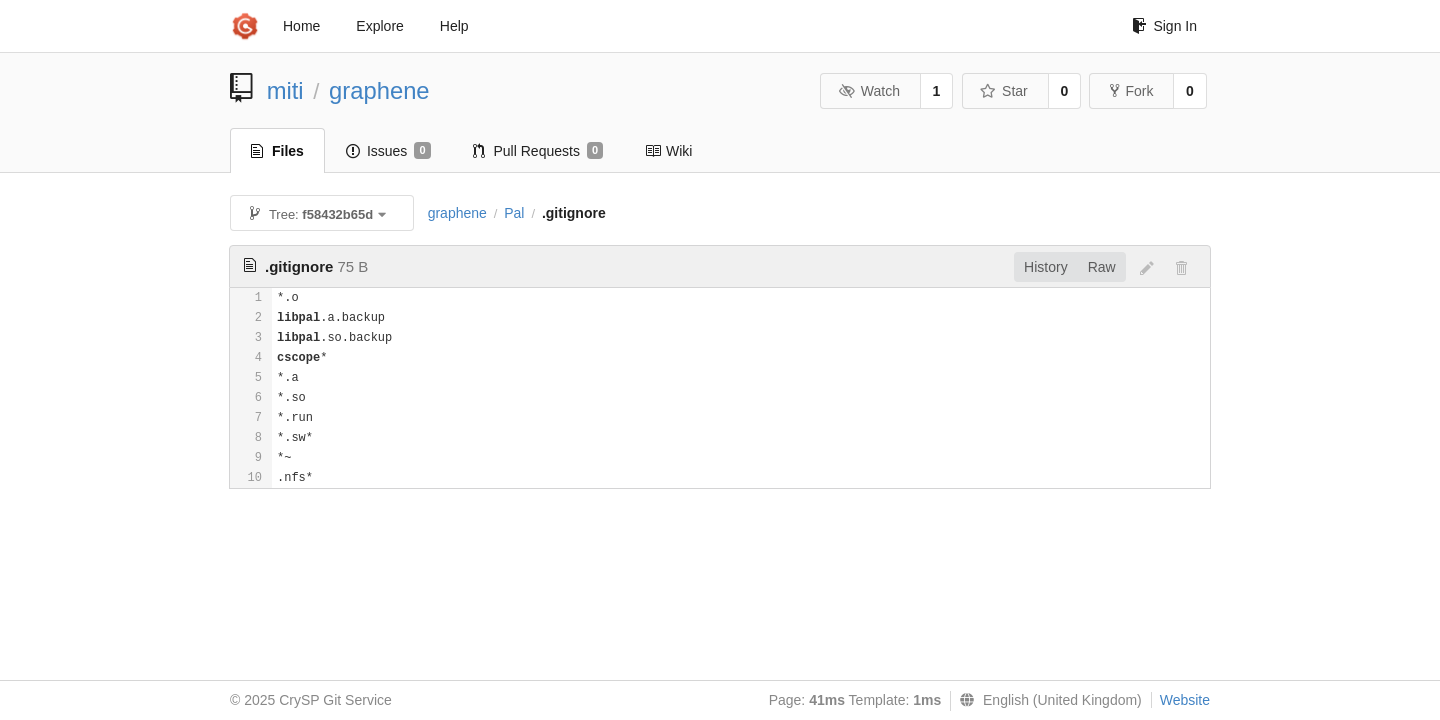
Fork (1131, 91)
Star (1004, 91)
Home (301, 26)
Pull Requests (538, 151)
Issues (388, 151)
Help (454, 26)
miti (285, 90)
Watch (869, 91)
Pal (514, 213)
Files (277, 151)
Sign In (1164, 26)
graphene (379, 90)
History (1046, 267)
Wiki (668, 151)
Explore (379, 26)
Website (1185, 700)
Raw (1102, 267)
